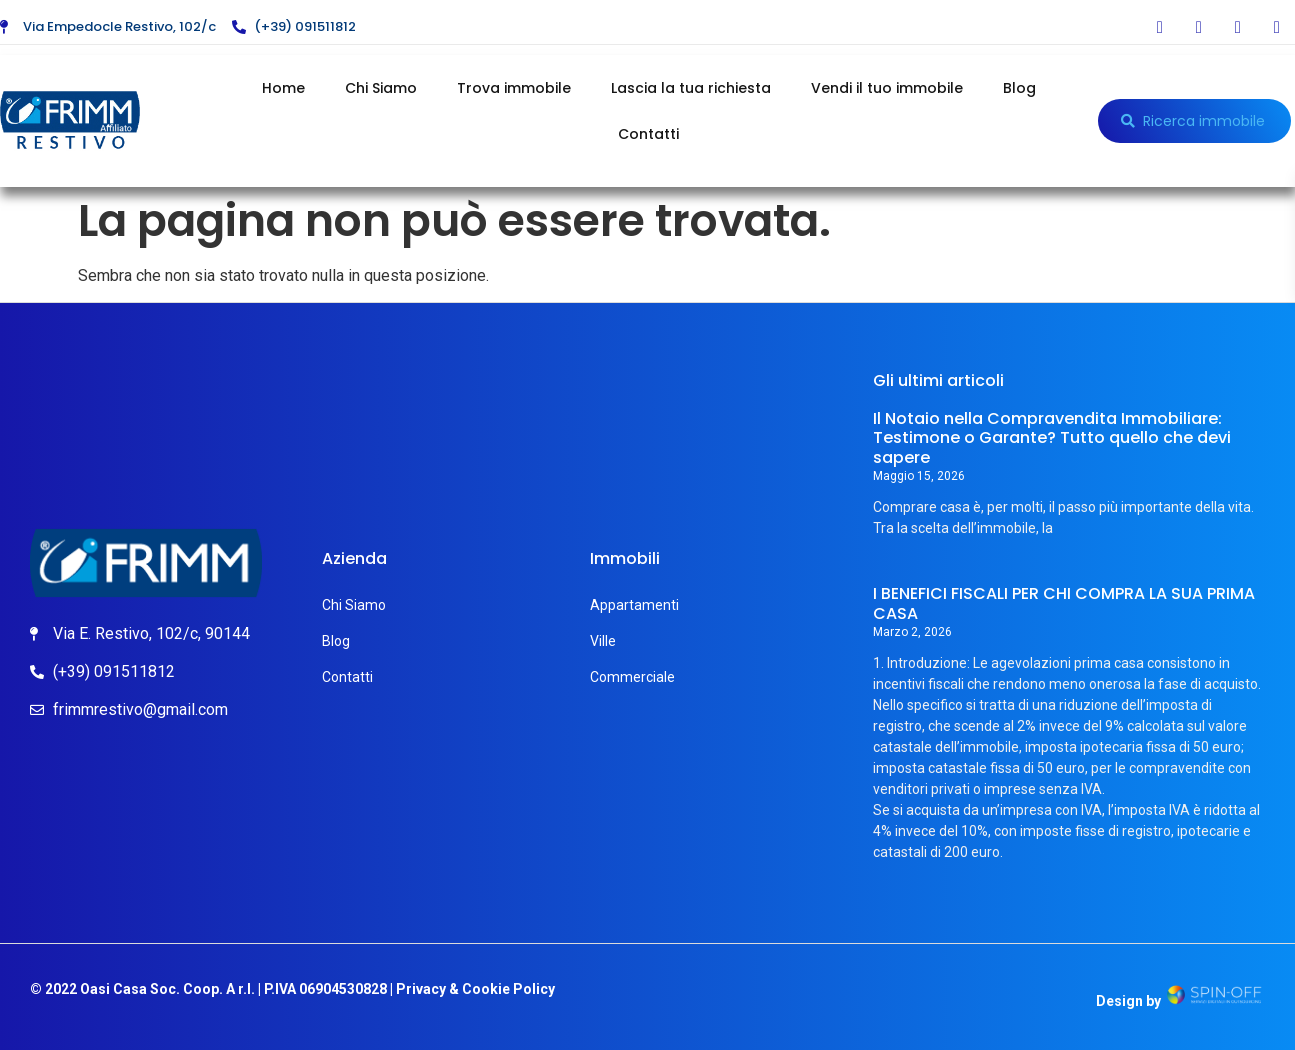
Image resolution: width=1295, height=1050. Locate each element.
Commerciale (632, 677)
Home (283, 88)
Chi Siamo (381, 88)
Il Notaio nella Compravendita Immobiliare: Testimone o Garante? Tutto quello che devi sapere (1052, 437)
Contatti (648, 134)
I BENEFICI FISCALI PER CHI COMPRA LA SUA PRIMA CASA (1064, 603)
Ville (603, 641)
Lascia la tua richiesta (691, 88)
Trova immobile (514, 88)
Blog (1019, 88)
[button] (1194, 121)
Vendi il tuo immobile (887, 88)
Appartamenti (634, 605)
